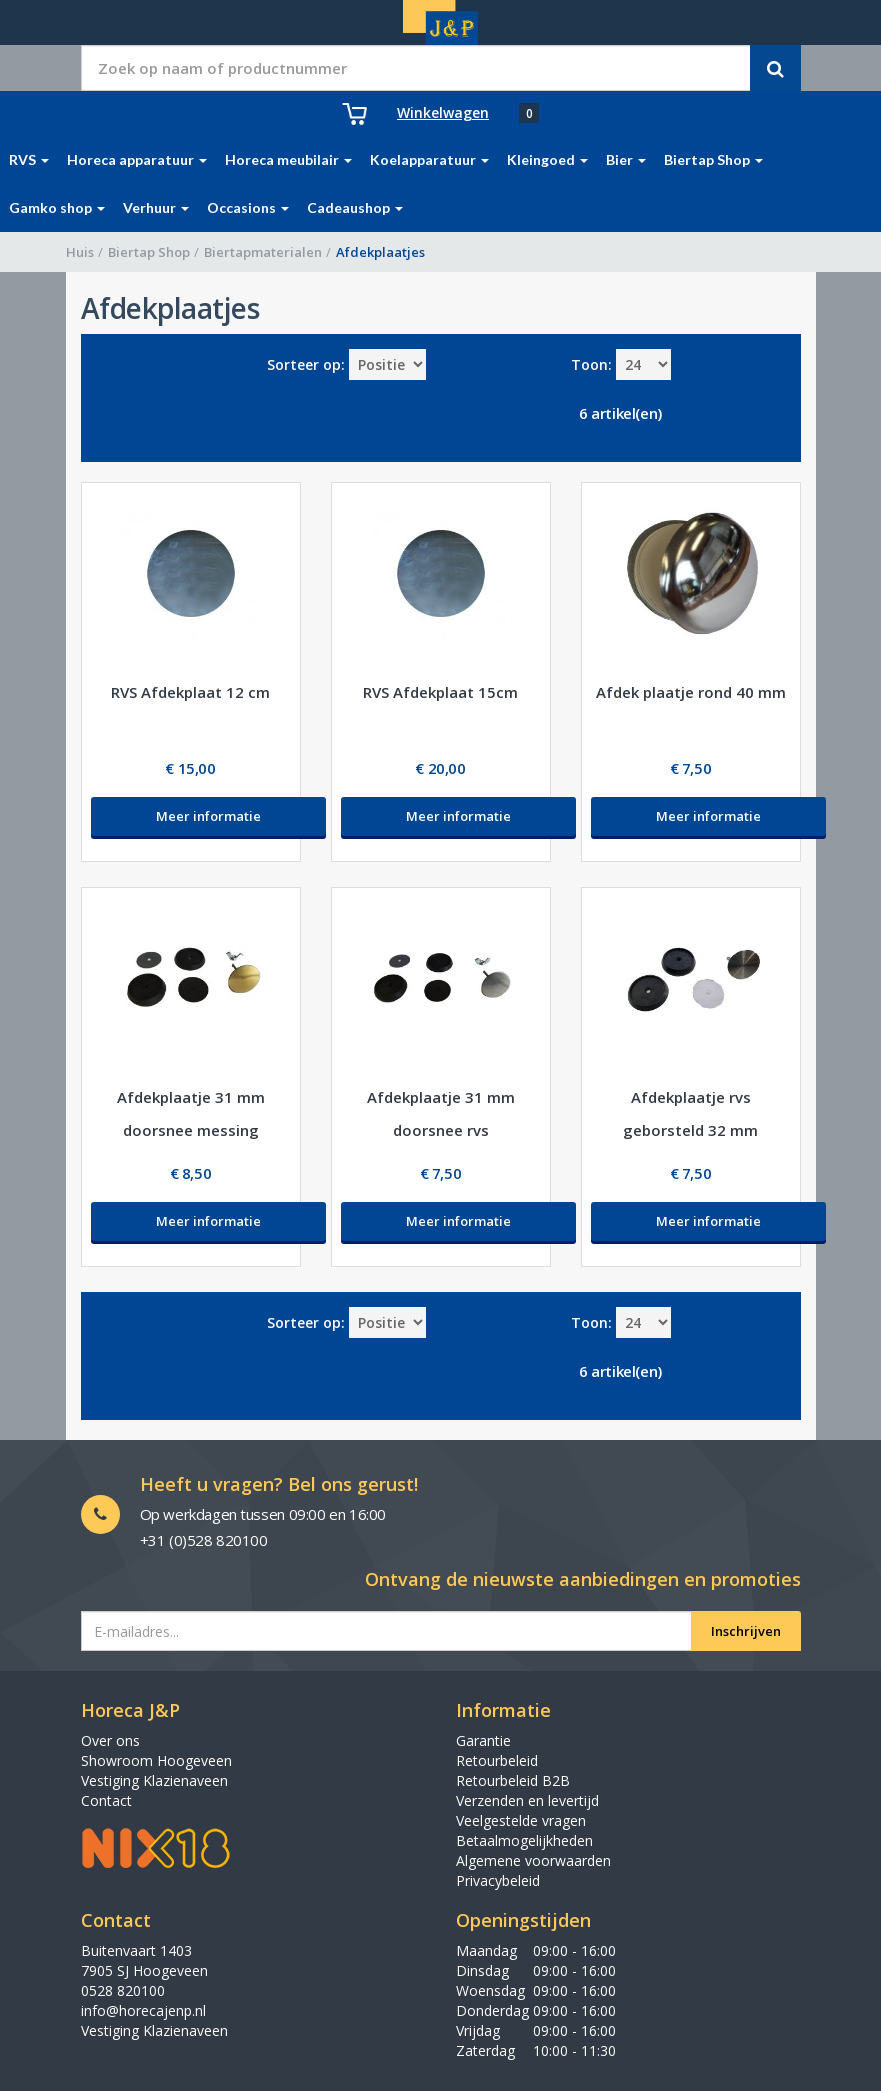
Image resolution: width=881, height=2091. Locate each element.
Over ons (110, 1740)
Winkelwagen (443, 112)
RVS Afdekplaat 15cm (440, 692)
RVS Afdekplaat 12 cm (190, 692)
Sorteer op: (306, 364)
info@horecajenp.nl (143, 2010)
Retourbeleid (497, 1760)
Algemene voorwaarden (533, 1860)
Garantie (483, 1740)
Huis (80, 252)
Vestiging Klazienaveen (154, 1780)
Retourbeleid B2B (513, 1780)
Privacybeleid (498, 1880)
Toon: (591, 364)
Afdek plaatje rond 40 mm (691, 692)
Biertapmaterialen (263, 252)
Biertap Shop (149, 252)
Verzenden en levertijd (527, 1800)
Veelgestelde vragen (521, 1820)
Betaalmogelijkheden (524, 1840)
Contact (106, 1800)
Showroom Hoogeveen (156, 1760)
